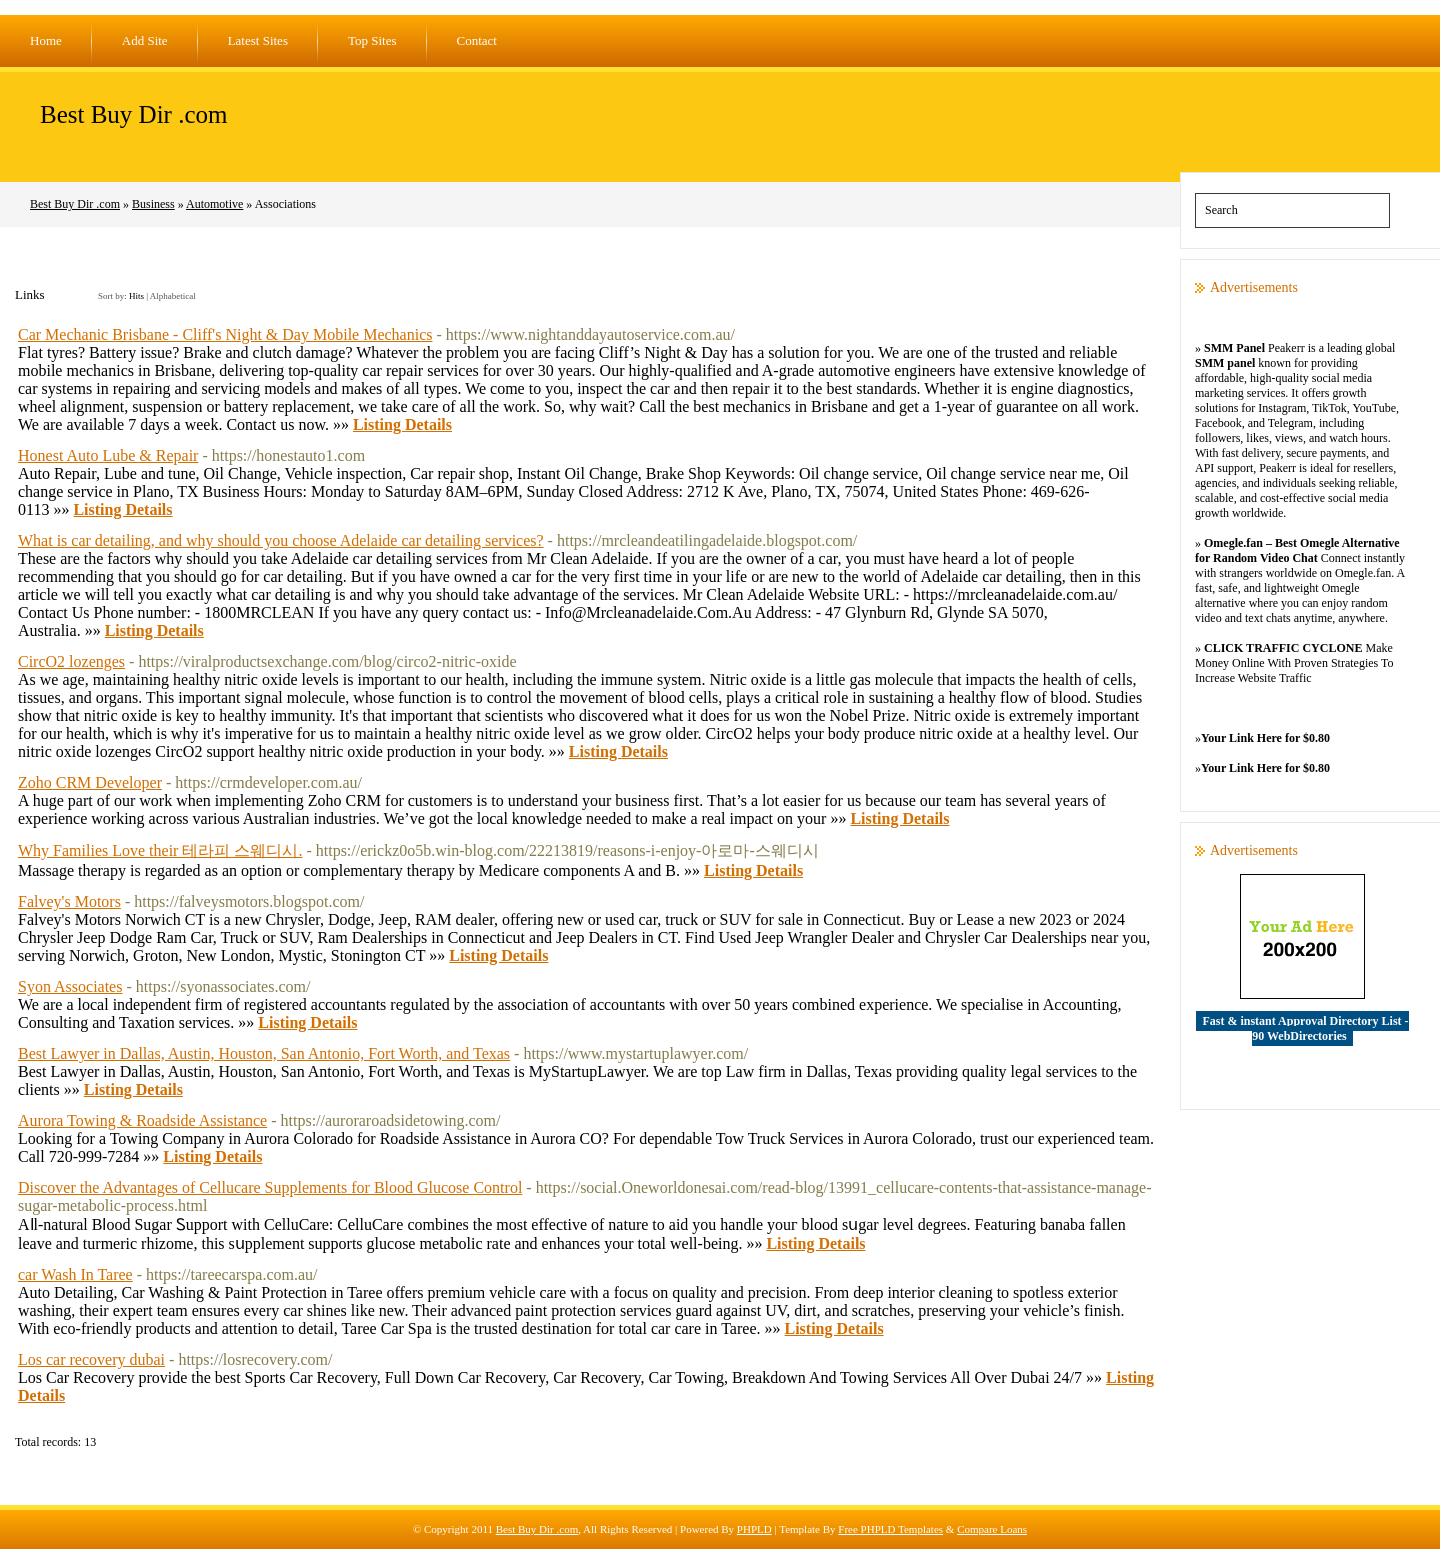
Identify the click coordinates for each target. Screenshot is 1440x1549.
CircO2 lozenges (71, 661)
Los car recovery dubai (91, 1359)
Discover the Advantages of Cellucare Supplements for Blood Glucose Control (270, 1187)
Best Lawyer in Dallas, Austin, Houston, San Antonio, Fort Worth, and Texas (264, 1053)
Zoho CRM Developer (90, 782)
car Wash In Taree (75, 1274)
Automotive (214, 204)
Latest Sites (258, 40)
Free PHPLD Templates (890, 1529)
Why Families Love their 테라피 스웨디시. (160, 850)
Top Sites (372, 40)
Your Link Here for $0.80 (1265, 738)
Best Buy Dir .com (134, 114)
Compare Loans (992, 1529)
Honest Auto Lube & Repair (108, 455)
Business (153, 204)
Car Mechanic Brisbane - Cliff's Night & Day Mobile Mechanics (225, 334)
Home (46, 40)
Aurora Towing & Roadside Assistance (142, 1120)
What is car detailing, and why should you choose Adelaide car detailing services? (281, 540)
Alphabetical (173, 296)
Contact (477, 40)
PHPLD (754, 1529)
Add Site (145, 40)
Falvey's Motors (69, 901)
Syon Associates (70, 986)
